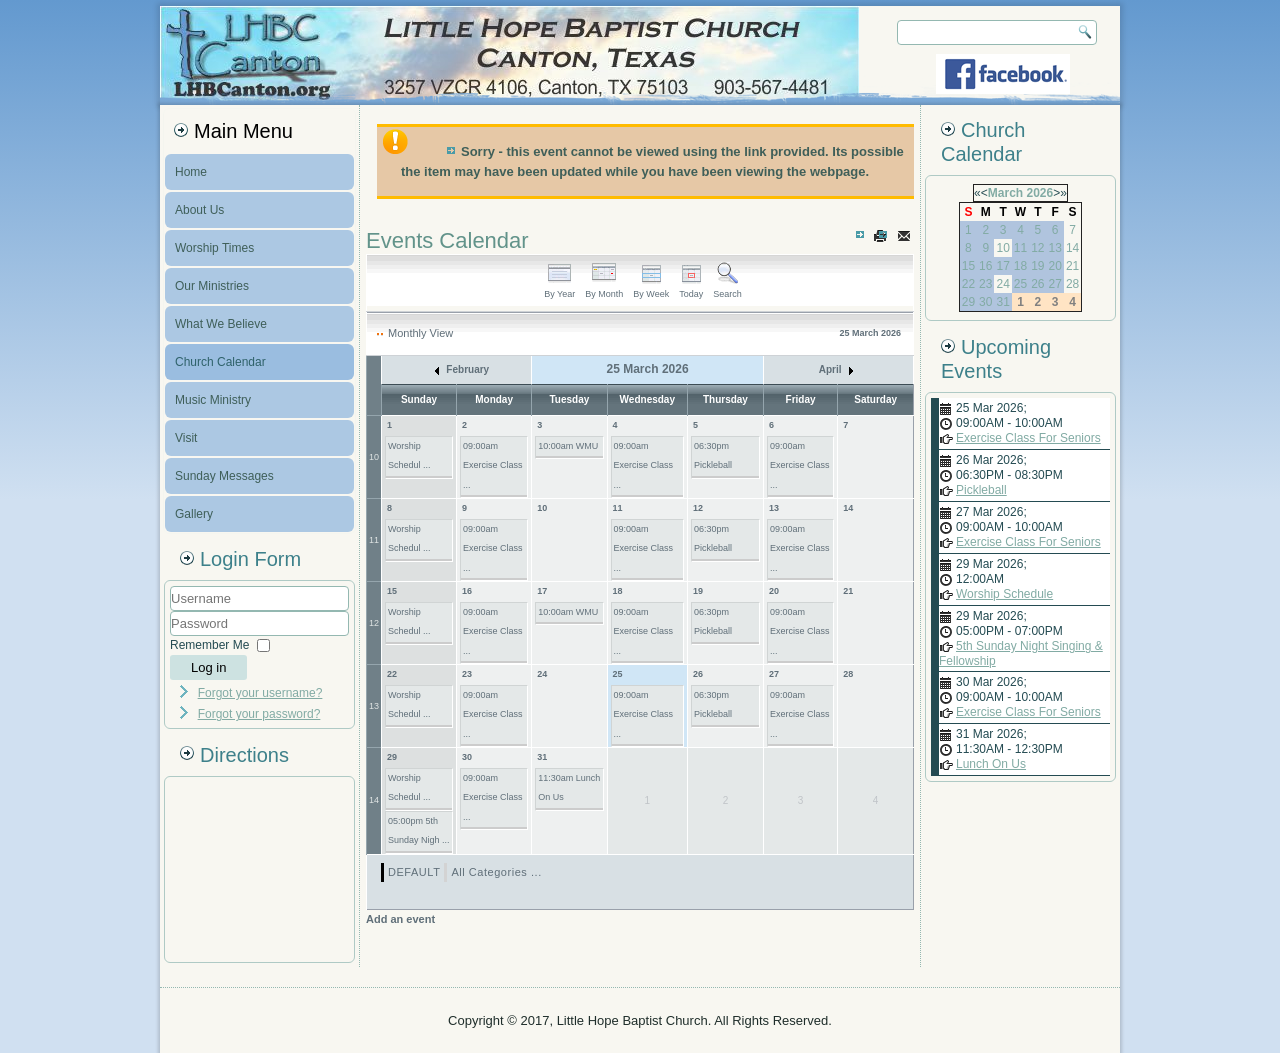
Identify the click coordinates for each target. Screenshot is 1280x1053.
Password (170, 636)
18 (618, 591)
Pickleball (981, 490)
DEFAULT (414, 872)
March (1005, 193)
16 (467, 591)
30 (467, 757)
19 (698, 591)
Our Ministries (212, 286)
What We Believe (221, 324)
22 (392, 674)
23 (467, 674)
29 (392, 757)
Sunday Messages (224, 476)
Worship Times (214, 248)
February (462, 369)
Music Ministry (213, 400)
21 (848, 591)
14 (848, 508)
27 (774, 674)
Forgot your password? (259, 714)
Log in (208, 667)
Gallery (194, 514)
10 (374, 457)
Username (170, 611)
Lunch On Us (991, 764)
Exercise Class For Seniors (1028, 438)
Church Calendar (220, 362)
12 (698, 508)
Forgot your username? (260, 693)
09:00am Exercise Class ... (493, 465)
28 (848, 674)
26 (698, 674)
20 (774, 591)
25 (618, 674)
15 (392, 591)
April (836, 369)
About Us (199, 210)
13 (774, 508)
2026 (1039, 193)
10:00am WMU (568, 446)
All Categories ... (496, 872)
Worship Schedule (1004, 594)
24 (542, 674)
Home (191, 172)
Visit (186, 438)
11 (374, 540)
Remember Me (209, 645)
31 (542, 757)
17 (542, 591)
